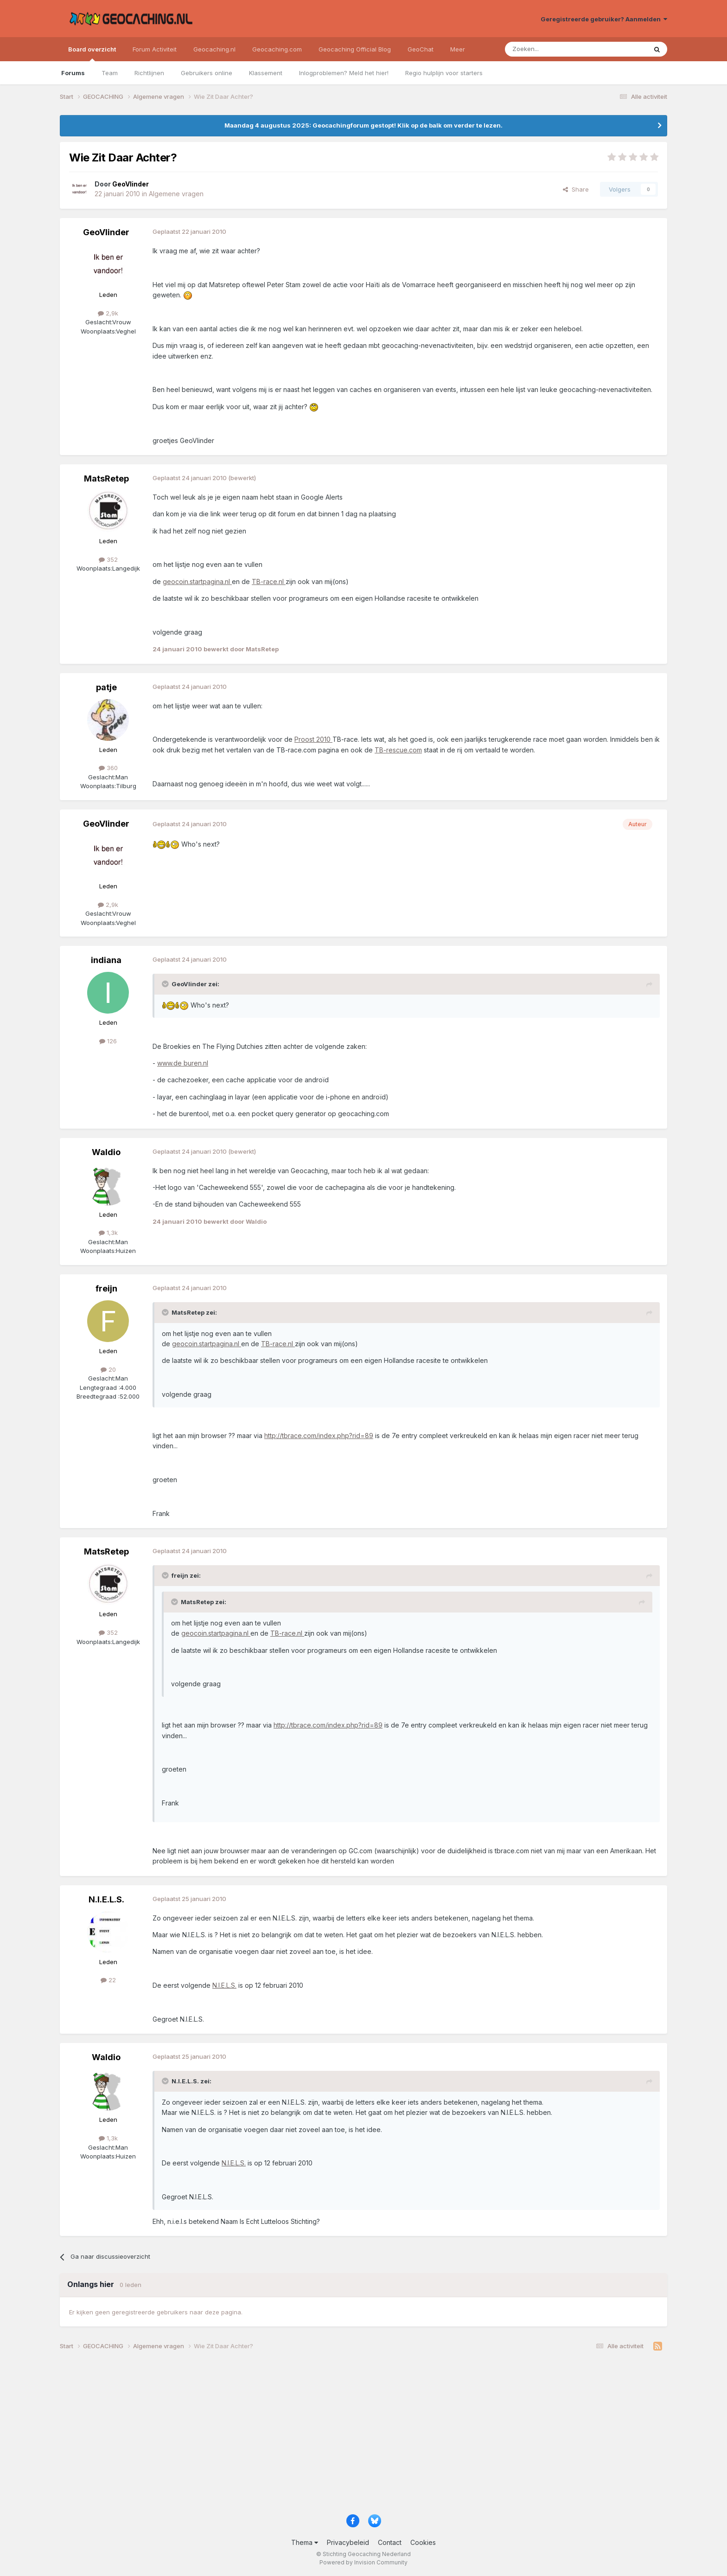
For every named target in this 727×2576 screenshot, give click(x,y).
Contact (390, 2542)
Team (110, 73)
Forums (73, 73)
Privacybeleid (348, 2542)
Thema (304, 2542)
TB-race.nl (269, 581)
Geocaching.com (277, 49)
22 (108, 1980)
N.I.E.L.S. (106, 1899)
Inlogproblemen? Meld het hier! (344, 73)
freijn (106, 1288)
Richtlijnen (149, 73)
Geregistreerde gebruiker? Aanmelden (604, 19)
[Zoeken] (547, 49)
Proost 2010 (313, 739)
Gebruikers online (206, 73)
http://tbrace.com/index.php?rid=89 (318, 1435)
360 (108, 767)
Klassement (265, 73)
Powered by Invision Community (363, 2562)
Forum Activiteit (155, 49)
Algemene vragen (176, 194)
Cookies (423, 2542)
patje (106, 687)
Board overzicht (92, 53)
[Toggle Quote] (166, 984)
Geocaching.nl (214, 49)
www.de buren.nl (182, 1063)
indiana (106, 960)
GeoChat (421, 49)
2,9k (108, 313)
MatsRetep (106, 478)
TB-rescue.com (398, 750)
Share (576, 189)
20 (108, 1369)
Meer (457, 49)
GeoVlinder (106, 232)
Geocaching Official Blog (355, 49)
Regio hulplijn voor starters (444, 73)
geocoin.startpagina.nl (197, 581)
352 (108, 559)
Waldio (106, 1152)
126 (108, 1041)
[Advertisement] (338, 2436)
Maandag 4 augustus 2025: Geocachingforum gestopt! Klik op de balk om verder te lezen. (363, 125)
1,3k (108, 1232)
